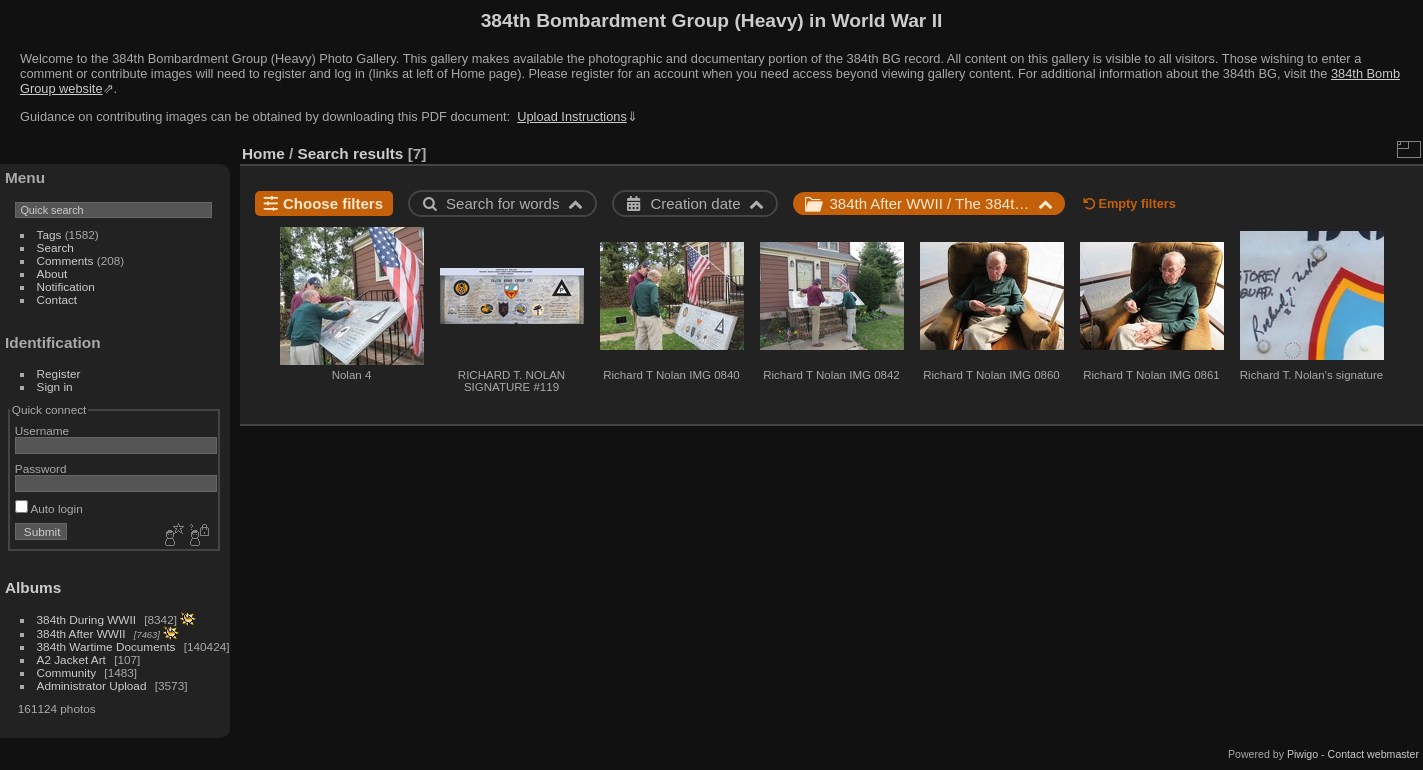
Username (42, 430)
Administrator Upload (92, 685)
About (52, 273)
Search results (351, 153)
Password (41, 468)
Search (55, 247)
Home (263, 153)
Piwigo (1302, 754)
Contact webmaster (1373, 754)
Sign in (55, 386)
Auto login (49, 508)
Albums (33, 587)
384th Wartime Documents (106, 646)
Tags (49, 234)
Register (59, 373)
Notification (66, 286)
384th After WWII (81, 633)
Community (67, 672)
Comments (65, 260)
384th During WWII (86, 619)
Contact (57, 299)
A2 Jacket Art (71, 659)
